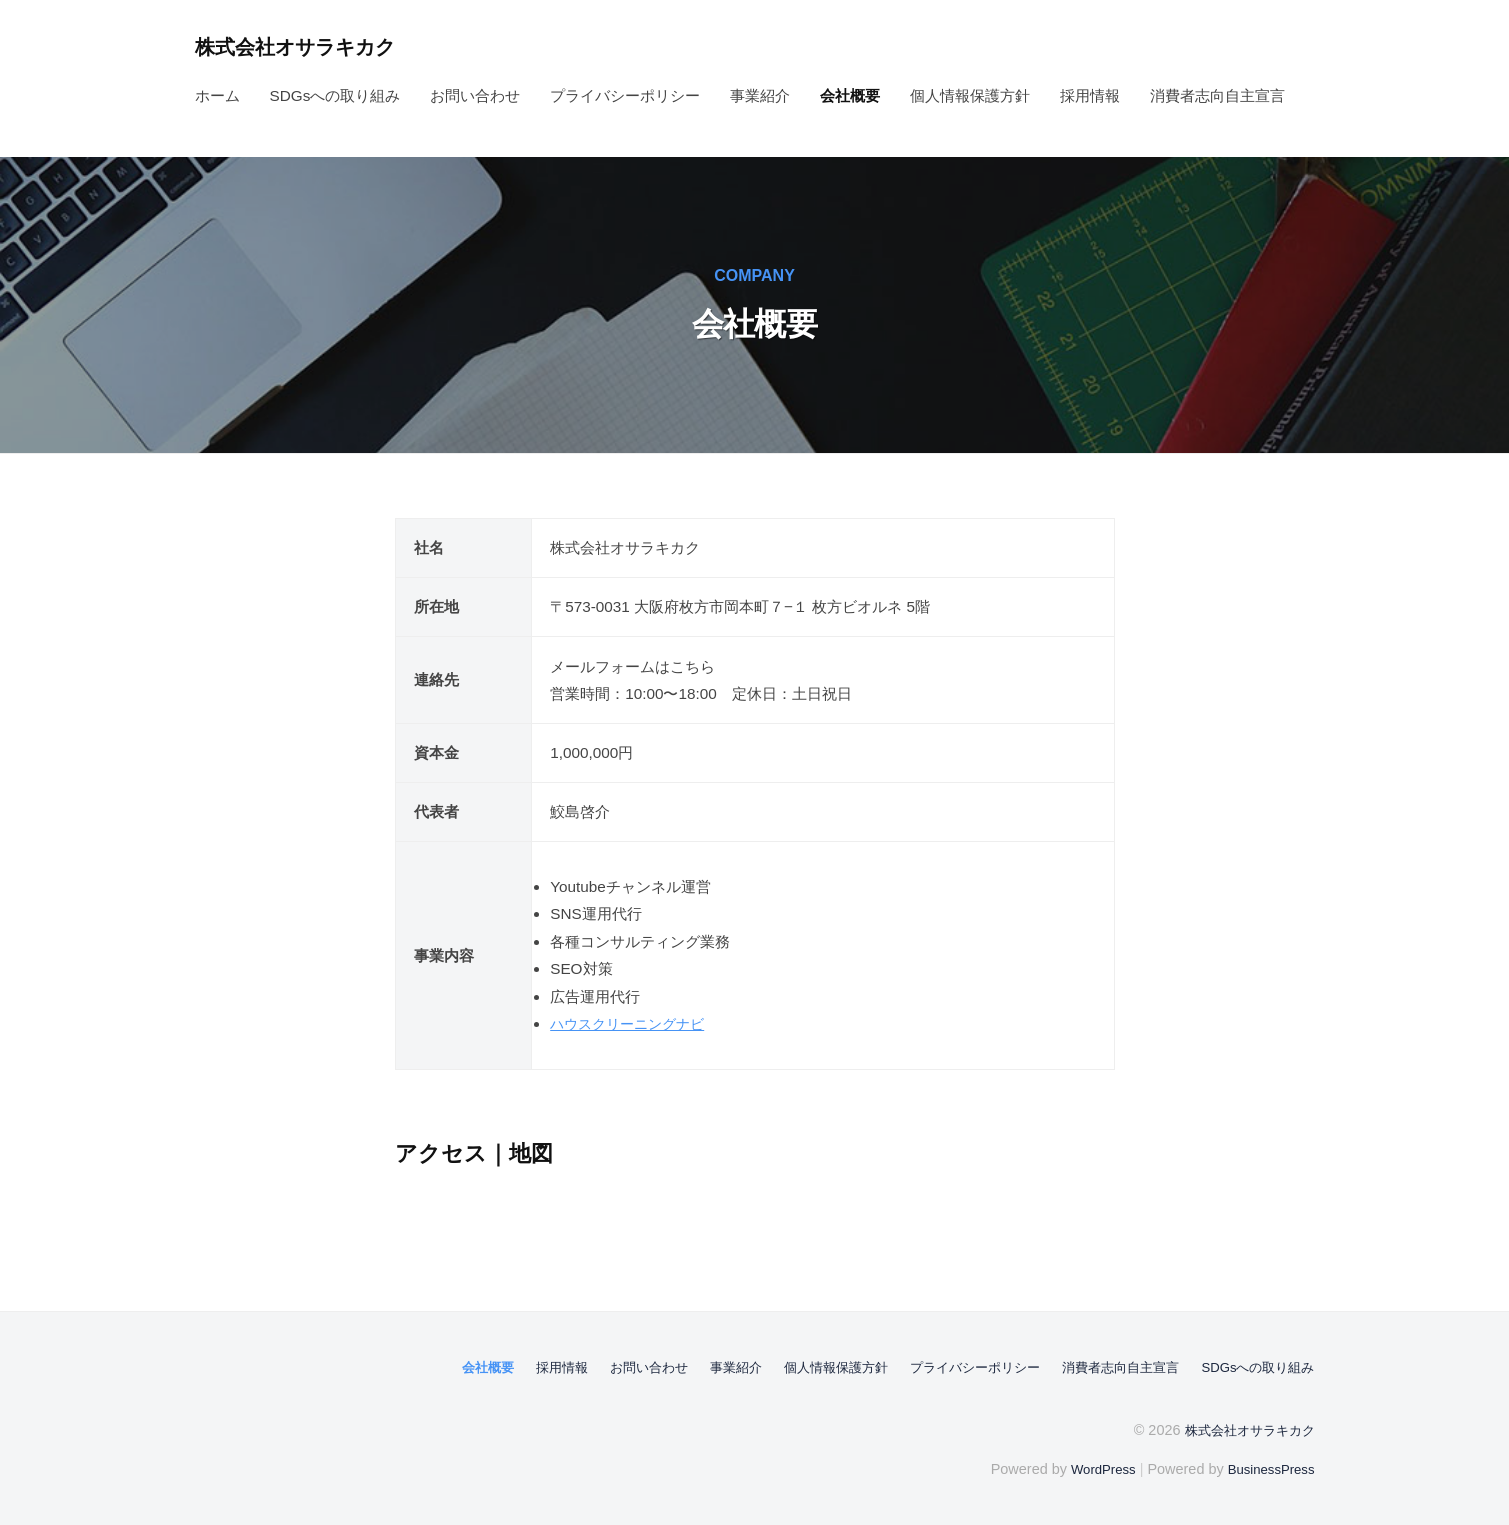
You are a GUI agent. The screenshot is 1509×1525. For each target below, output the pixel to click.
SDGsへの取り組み (335, 95)
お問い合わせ (475, 95)
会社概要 (850, 95)
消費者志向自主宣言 (1217, 95)
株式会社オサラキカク (308, 46)
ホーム (217, 95)
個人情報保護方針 (970, 95)
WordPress (1091, 1468)
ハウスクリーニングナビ (632, 1023)
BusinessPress (1267, 1468)
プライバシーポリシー (625, 95)
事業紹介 (760, 95)
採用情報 (1090, 95)
